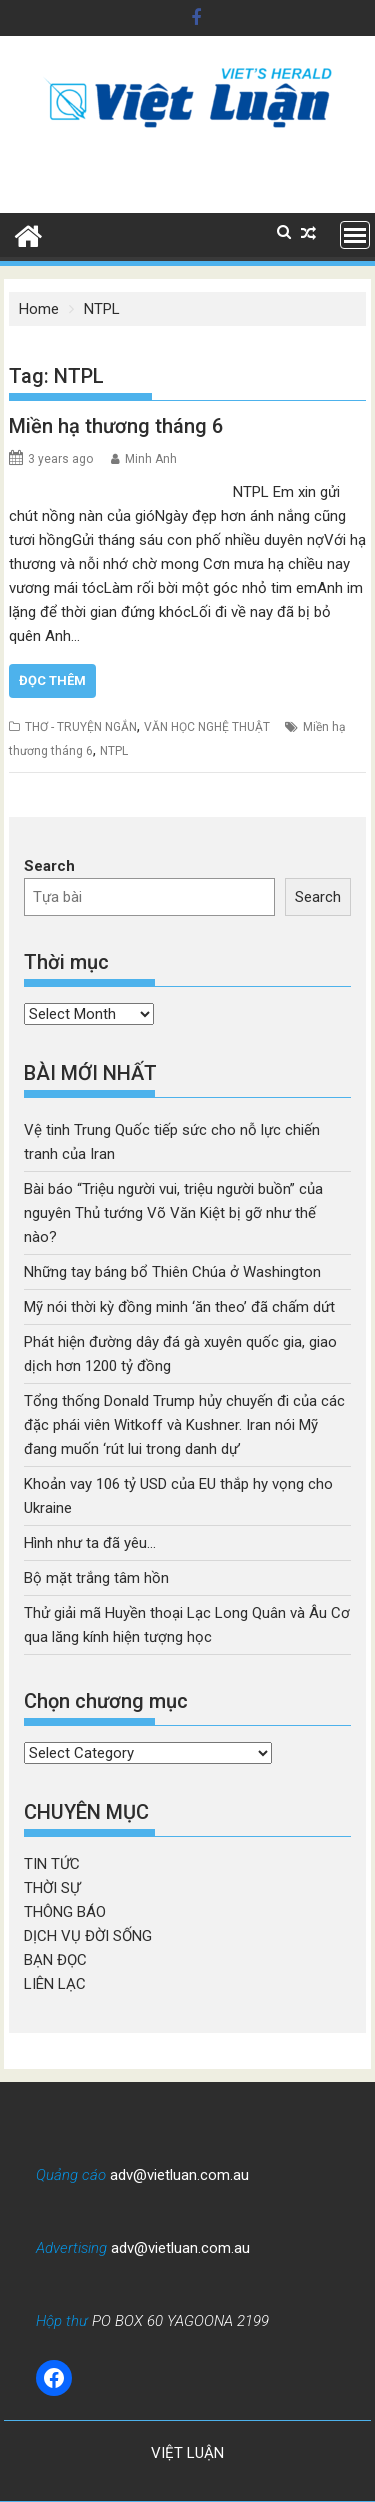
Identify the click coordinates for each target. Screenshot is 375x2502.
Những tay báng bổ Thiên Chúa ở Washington (172, 1272)
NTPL (114, 751)
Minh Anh (151, 459)
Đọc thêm (52, 680)
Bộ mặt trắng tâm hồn (96, 1578)
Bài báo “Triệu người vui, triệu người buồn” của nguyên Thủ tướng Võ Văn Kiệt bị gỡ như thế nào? (173, 1213)
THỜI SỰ (52, 1888)
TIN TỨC (52, 1864)
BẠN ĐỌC (55, 1960)
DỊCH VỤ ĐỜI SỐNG (88, 1936)
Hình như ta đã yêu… (90, 1543)
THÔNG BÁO (65, 1912)
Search (49, 866)
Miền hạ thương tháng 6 (116, 426)
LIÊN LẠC (55, 1984)
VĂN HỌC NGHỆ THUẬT (207, 727)
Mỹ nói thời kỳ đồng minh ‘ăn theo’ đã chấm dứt (179, 1307)
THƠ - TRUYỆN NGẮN (81, 727)
